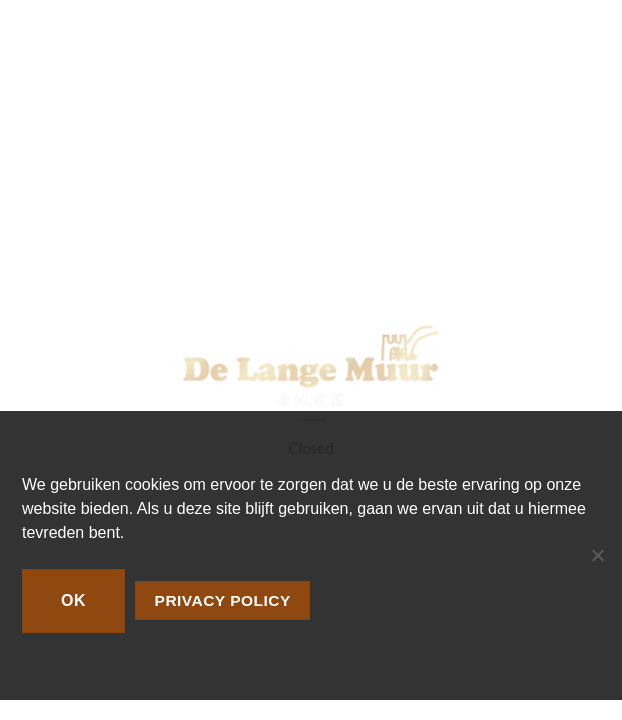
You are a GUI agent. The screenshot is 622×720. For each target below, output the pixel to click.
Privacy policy (223, 600)
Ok (73, 600)
